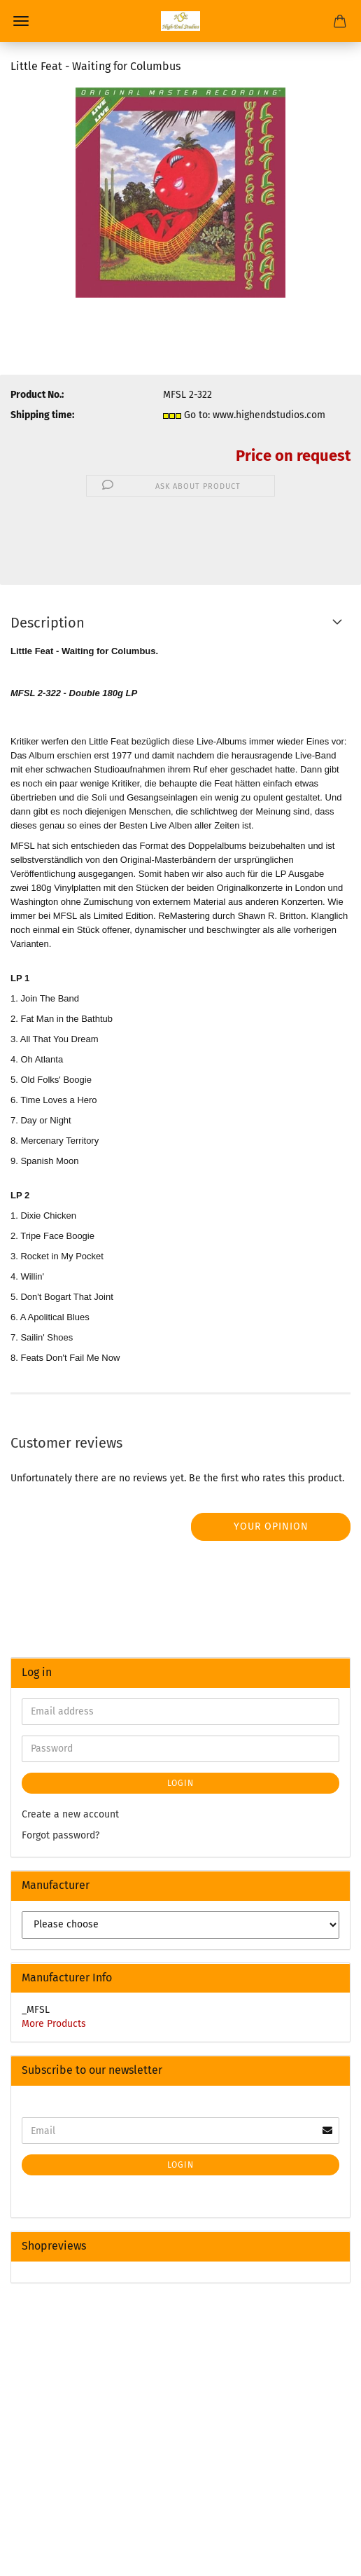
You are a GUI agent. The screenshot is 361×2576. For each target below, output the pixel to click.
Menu (21, 21)
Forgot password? (60, 1835)
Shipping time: (42, 415)
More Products (54, 2024)
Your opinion (271, 1526)
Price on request (293, 455)
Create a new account (70, 1814)
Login (180, 1783)
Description (47, 622)
